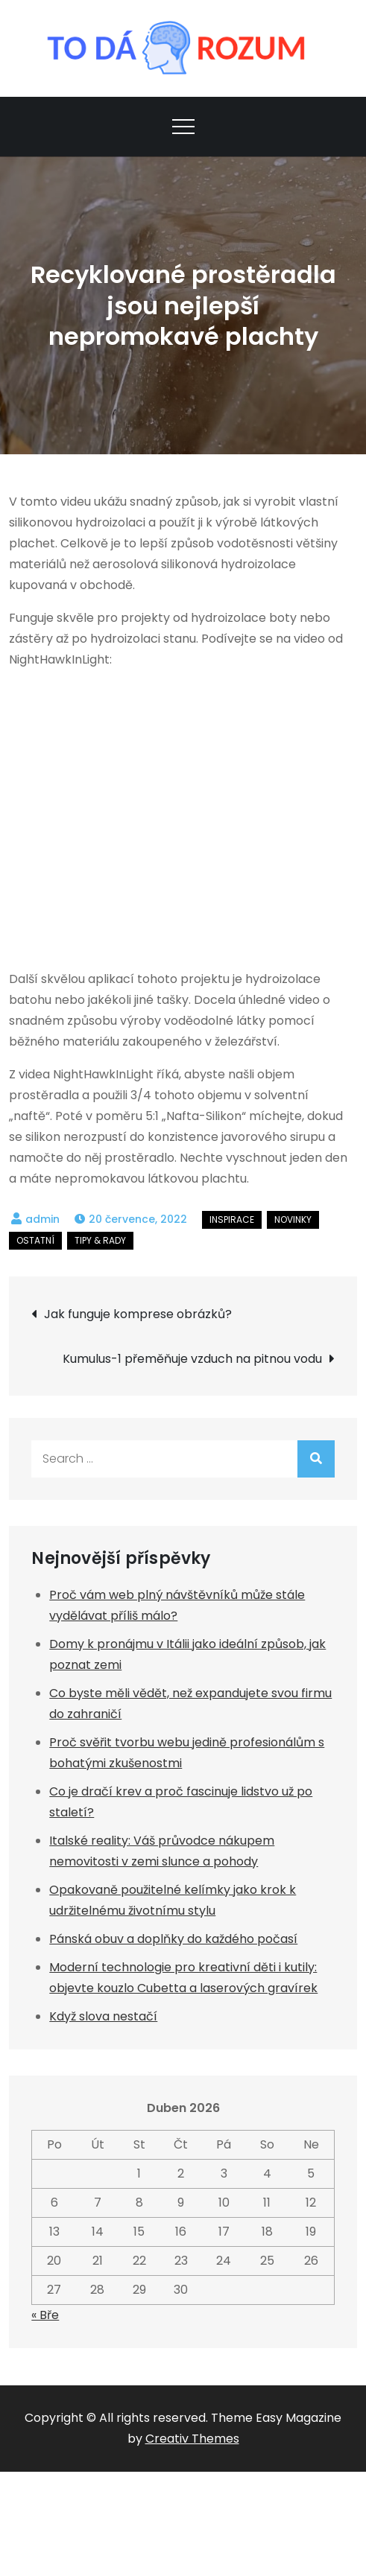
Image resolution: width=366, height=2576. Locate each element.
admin (42, 1219)
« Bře (45, 2315)
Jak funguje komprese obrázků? (138, 1314)
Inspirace (231, 1219)
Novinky (293, 1219)
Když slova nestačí (103, 2016)
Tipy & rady (100, 1240)
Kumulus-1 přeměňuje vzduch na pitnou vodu (192, 1358)
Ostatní (35, 1240)
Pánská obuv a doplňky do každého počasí (173, 1938)
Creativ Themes (192, 2438)
